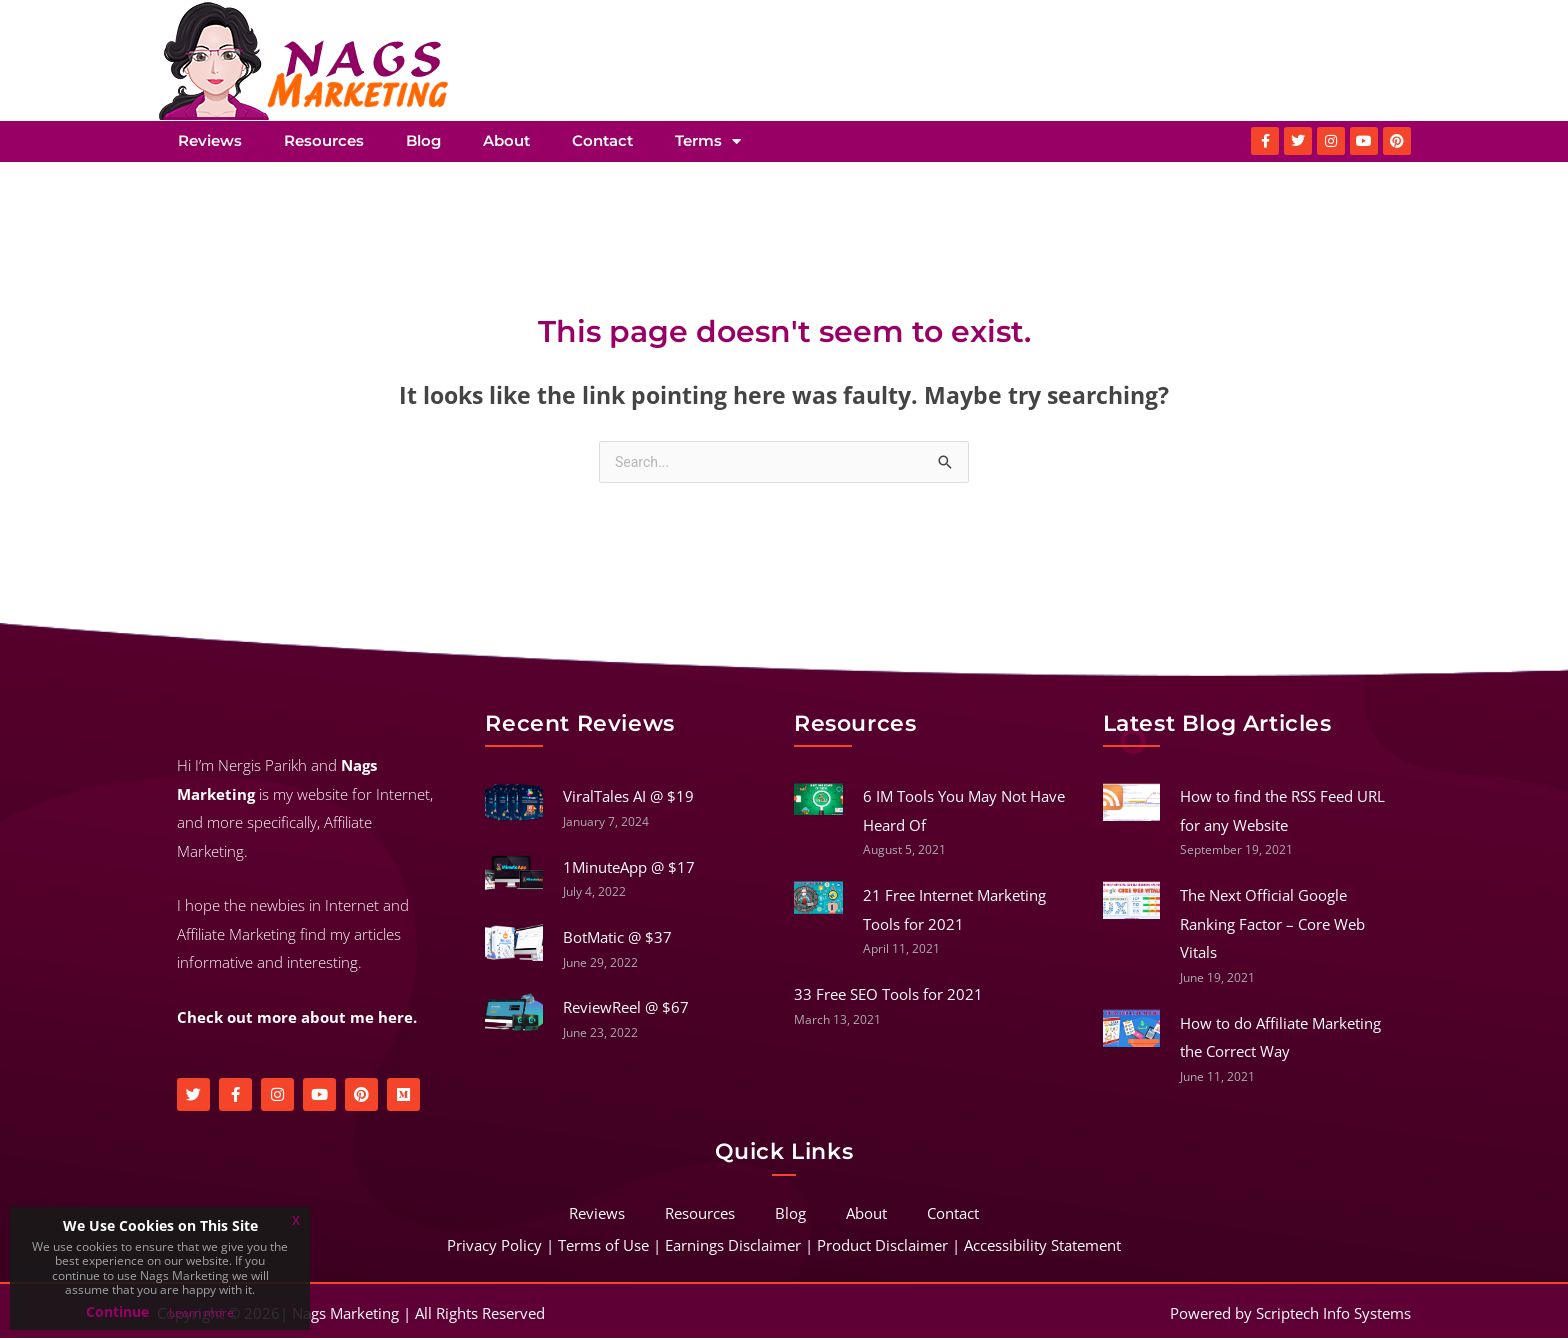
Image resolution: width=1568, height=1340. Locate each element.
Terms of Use (603, 1247)
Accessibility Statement (1042, 1247)
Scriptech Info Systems (1333, 1315)
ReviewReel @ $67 (626, 1009)
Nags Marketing (345, 1315)
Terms (708, 141)
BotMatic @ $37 (617, 939)
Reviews (210, 140)
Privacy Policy (494, 1247)
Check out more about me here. (297, 1019)
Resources (324, 140)
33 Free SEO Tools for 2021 (888, 996)
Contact (602, 140)
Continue (117, 1311)
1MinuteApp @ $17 (629, 869)
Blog (423, 140)
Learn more (201, 1312)
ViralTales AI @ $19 (628, 798)
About (506, 140)
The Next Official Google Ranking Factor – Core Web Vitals (1272, 925)
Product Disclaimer (882, 1247)
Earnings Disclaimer (733, 1247)
